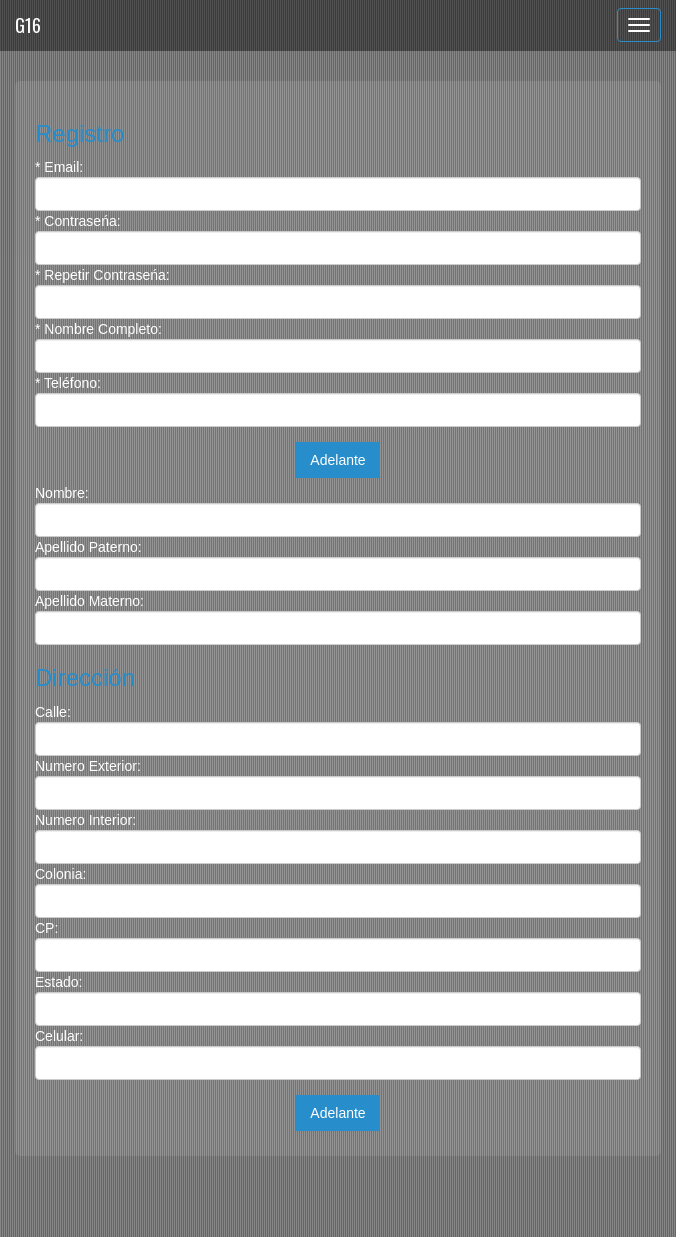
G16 (28, 25)
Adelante (337, 460)
